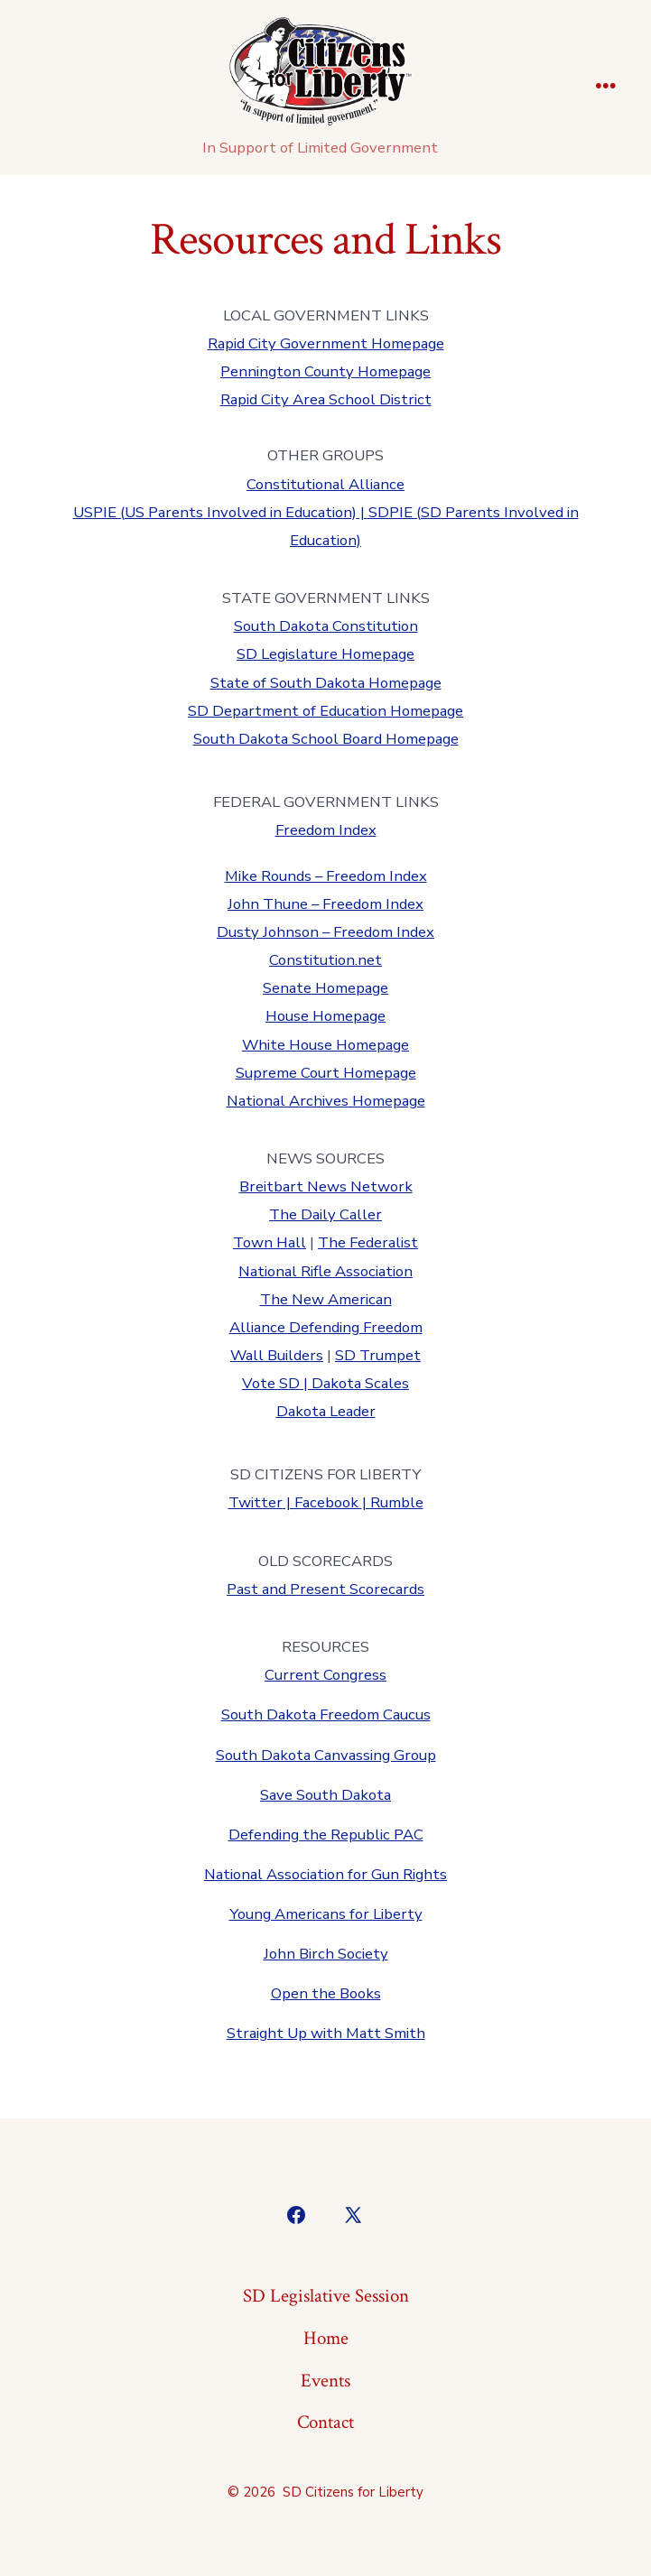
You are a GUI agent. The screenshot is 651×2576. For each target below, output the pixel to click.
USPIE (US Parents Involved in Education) (215, 512)
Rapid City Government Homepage (326, 343)
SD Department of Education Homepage (325, 710)
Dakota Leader (326, 1411)
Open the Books (326, 1993)
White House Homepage (325, 1044)
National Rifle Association (325, 1271)
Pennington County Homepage (325, 371)
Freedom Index (326, 830)
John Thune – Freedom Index (325, 904)
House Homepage (325, 1015)
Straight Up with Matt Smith (326, 2033)
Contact (325, 2422)
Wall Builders (276, 1355)
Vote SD (271, 1383)
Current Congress (325, 1674)
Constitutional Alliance (325, 484)
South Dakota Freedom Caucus (326, 1714)
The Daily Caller (325, 1214)
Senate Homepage (325, 988)
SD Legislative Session (326, 2296)
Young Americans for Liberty (326, 1914)
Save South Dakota (325, 1794)
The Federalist (368, 1242)
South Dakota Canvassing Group (326, 1755)
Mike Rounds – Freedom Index (326, 876)
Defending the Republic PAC (325, 1834)
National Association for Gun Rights (325, 1874)
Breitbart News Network (326, 1186)
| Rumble (392, 1502)
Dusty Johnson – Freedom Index (325, 932)
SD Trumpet (378, 1355)
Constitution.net (325, 960)
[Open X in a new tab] (353, 2215)
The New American (326, 1299)
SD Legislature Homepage (325, 654)
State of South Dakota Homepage (326, 682)
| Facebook (322, 1502)
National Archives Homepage (326, 1100)
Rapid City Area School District (326, 399)
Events (325, 2380)
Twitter (255, 1502)
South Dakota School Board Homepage (326, 738)
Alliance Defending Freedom (326, 1327)
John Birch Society (326, 1953)
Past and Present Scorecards (325, 1589)
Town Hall (269, 1242)
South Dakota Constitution (326, 626)
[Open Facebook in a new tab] (296, 2215)
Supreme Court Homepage (326, 1072)
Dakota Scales (360, 1383)
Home (326, 2338)
